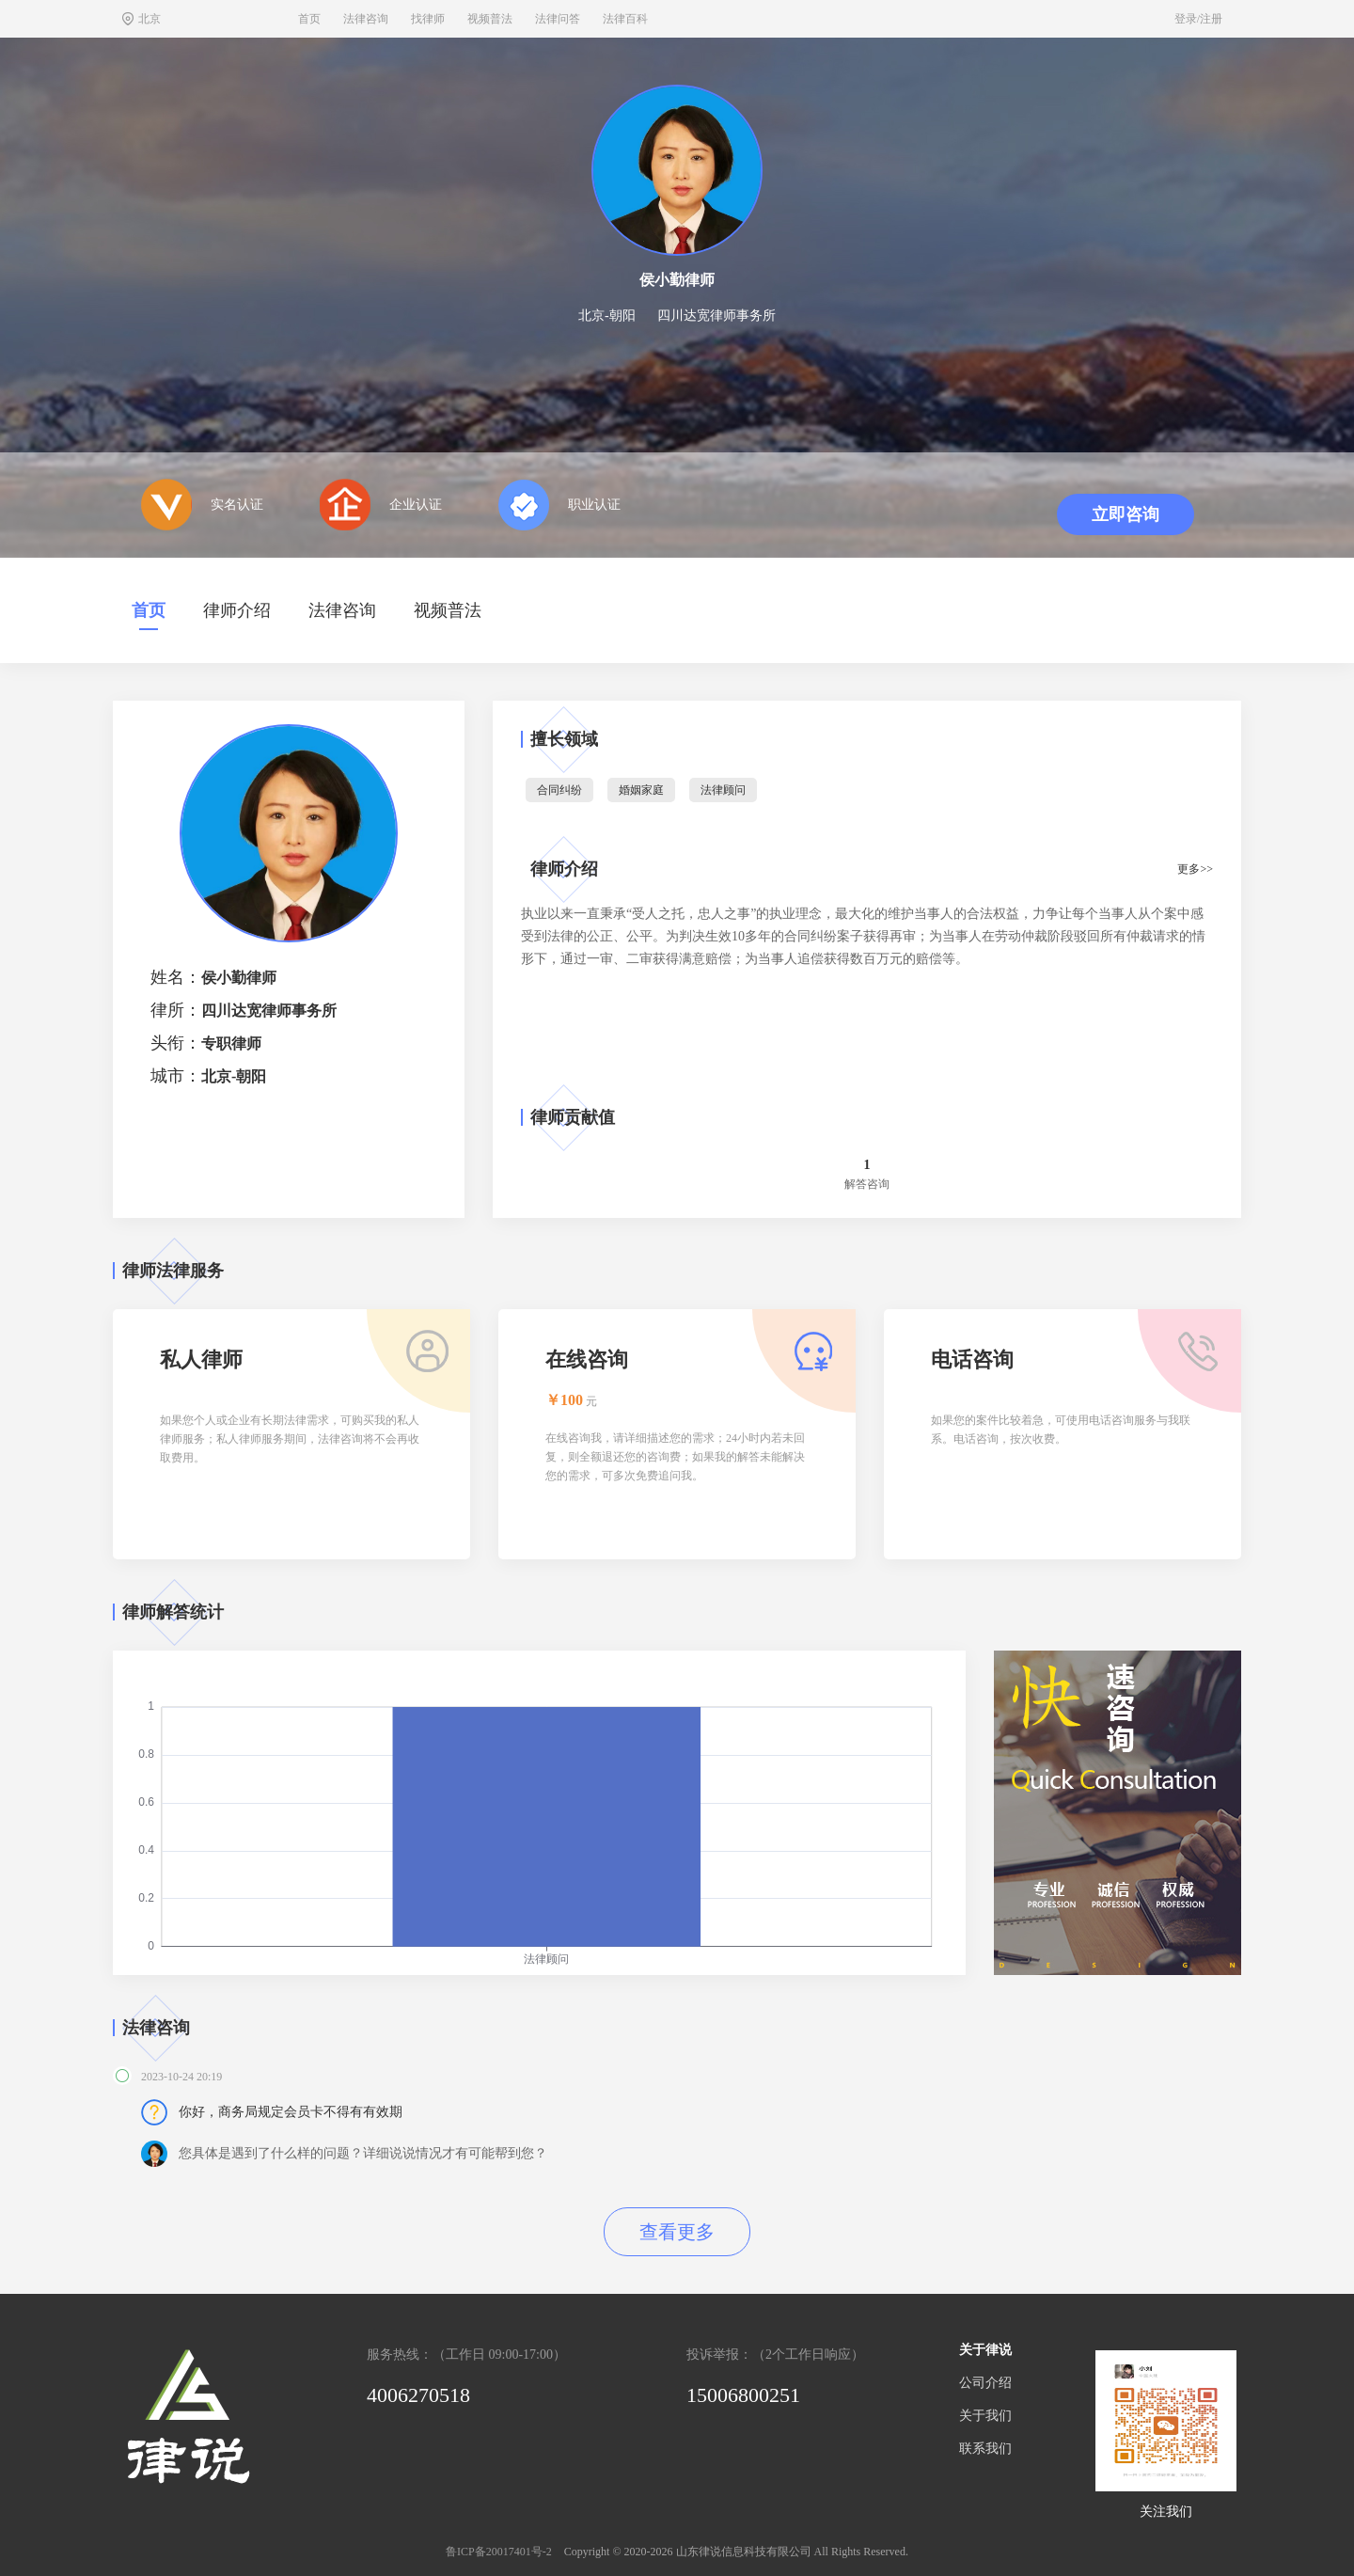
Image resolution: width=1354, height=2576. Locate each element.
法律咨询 (365, 18)
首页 (309, 18)
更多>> (1195, 869)
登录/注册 (1198, 18)
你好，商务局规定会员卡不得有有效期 (290, 2112)
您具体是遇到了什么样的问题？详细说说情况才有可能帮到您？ (363, 2153)
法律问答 (557, 18)
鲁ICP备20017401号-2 (499, 2551)
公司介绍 (985, 2383)
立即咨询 (1125, 514)
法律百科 (625, 18)
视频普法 (489, 18)
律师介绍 (237, 610)
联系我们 (985, 2449)
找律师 (428, 18)
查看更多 (677, 2231)
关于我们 (985, 2416)
